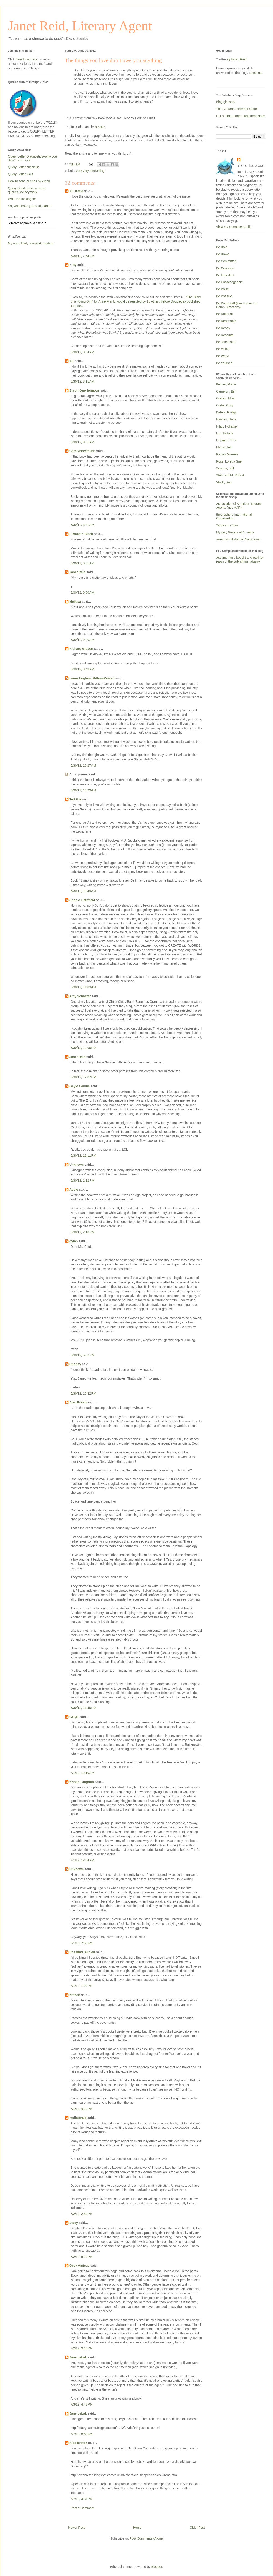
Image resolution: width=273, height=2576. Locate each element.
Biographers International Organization (234, 516)
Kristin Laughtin (81, 1782)
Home (137, 2527)
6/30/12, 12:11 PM (83, 1155)
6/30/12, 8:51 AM (82, 563)
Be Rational (224, 314)
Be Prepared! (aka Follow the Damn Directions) (236, 305)
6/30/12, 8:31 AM (82, 442)
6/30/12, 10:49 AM (83, 891)
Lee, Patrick (224, 433)
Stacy (73, 2223)
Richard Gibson (81, 648)
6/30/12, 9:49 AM (82, 669)
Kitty (72, 265)
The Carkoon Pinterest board (236, 109)
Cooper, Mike (225, 398)
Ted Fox (75, 799)
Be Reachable (226, 321)
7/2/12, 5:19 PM (82, 2256)
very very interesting (90, 171)
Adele (73, 1189)
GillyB (73, 1717)
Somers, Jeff (225, 468)
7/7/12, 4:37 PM (82, 2499)
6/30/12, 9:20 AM (82, 640)
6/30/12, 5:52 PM (82, 1355)
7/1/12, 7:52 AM (81, 1943)
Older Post (197, 2527)
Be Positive (224, 296)
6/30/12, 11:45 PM (83, 1708)
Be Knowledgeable (229, 282)
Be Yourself (224, 363)
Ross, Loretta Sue (229, 461)
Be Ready (223, 328)
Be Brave (222, 254)
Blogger (156, 2566)
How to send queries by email (29, 181)
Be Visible (223, 349)
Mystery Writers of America (235, 532)
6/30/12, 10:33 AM (83, 790)
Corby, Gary (224, 405)
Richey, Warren (227, 454)
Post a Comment (82, 2508)
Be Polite (222, 289)
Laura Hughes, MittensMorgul (91, 678)
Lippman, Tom (226, 440)
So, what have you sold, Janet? (30, 206)
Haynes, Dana (226, 419)
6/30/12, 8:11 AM (82, 381)
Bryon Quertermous (84, 390)
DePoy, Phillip (226, 412)
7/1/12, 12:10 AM (82, 1773)
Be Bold (221, 247)
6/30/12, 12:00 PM (83, 1048)
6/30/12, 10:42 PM (83, 1393)
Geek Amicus (79, 2265)
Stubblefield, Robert (230, 475)
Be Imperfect (225, 275)
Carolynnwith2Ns (82, 451)
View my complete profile (233, 227)
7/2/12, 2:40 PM (82, 2214)
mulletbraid (77, 2118)
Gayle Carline (79, 1086)
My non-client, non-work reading (30, 243)
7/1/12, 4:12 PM (82, 2109)
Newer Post (76, 2527)
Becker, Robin (226, 384)
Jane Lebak (78, 2357)
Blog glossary (225, 102)
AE (71, 361)
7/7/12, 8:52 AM (81, 2434)
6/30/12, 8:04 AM (82, 352)
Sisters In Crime (227, 525)
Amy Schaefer (80, 996)
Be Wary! (222, 356)
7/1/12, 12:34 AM (82, 1860)
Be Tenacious (225, 342)
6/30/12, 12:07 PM (83, 1077)
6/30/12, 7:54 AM (82, 256)
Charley (75, 1364)
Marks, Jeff (224, 447)
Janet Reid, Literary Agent (80, 25)
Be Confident (225, 268)
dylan (73, 1241)
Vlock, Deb (224, 482)
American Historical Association (238, 539)
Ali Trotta (76, 191)
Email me (256, 73)
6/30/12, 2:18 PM (82, 1232)
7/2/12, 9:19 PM (82, 2348)
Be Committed (226, 261)
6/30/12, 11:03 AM (83, 987)
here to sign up (27, 59)
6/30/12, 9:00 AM (82, 592)
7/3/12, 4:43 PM (82, 2404)
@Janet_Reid (237, 59)
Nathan (74, 1995)
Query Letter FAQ (20, 174)
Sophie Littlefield (82, 900)
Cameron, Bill (225, 391)
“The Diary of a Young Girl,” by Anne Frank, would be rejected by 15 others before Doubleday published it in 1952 (136, 301)
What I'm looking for (22, 199)
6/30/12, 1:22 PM (82, 1180)
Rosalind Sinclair (82, 1952)
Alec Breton (78, 1402)
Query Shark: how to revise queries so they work (27, 190)
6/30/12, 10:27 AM (83, 765)
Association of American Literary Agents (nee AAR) (239, 505)
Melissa (75, 601)
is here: (100, 127)
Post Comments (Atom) (146, 2538)
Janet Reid (77, 572)
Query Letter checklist (23, 167)
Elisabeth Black (81, 534)
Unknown (76, 1164)
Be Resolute (224, 335)
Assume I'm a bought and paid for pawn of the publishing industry (240, 559)
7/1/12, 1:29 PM (82, 1986)
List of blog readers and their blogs (240, 116)
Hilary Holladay (227, 426)
